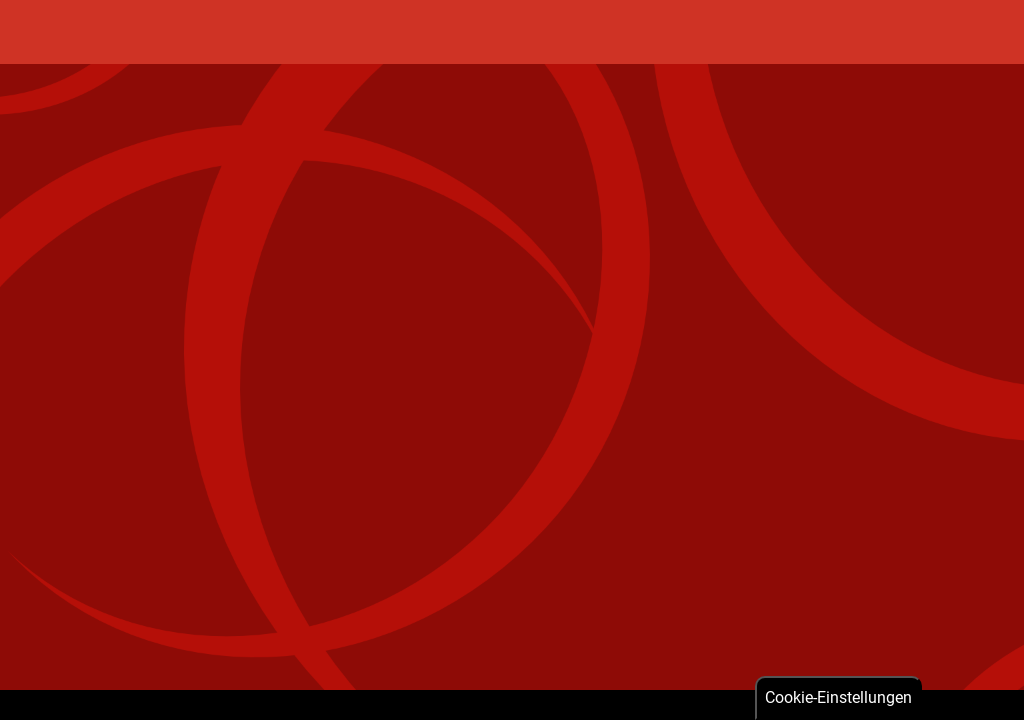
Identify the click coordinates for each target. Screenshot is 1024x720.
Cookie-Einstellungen (838, 697)
